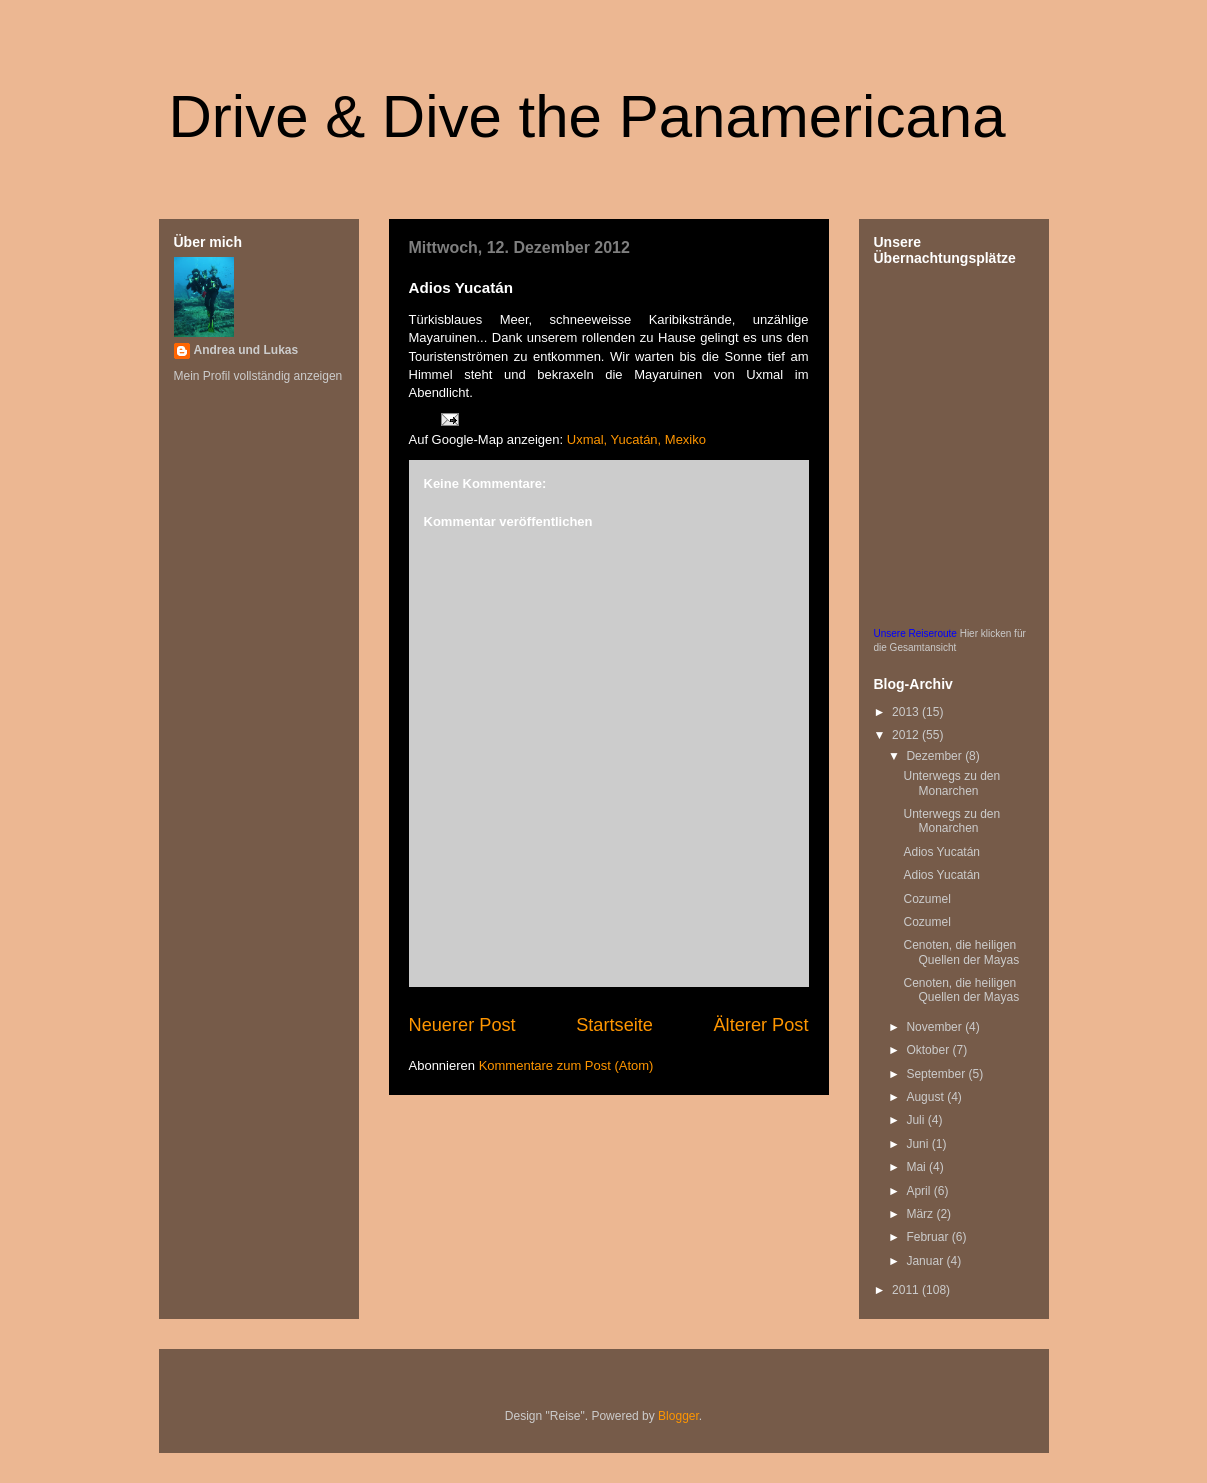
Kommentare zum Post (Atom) (566, 1065)
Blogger (678, 1416)
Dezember (935, 756)
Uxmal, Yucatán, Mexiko (636, 439)
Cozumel (926, 899)
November (935, 1027)
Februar (928, 1237)
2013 (907, 712)
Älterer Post (760, 1025)
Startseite (614, 1025)
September (937, 1074)
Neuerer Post (462, 1025)
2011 (907, 1290)
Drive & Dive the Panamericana (587, 116)
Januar (926, 1261)
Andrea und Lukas (246, 350)
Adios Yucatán (941, 852)
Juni (918, 1144)
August (926, 1097)
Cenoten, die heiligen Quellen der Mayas (961, 952)
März (921, 1214)
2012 (907, 735)
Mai (917, 1167)
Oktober (929, 1050)
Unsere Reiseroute (915, 633)
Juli (916, 1120)
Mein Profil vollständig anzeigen (258, 376)
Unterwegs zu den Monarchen (951, 783)
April (919, 1191)
